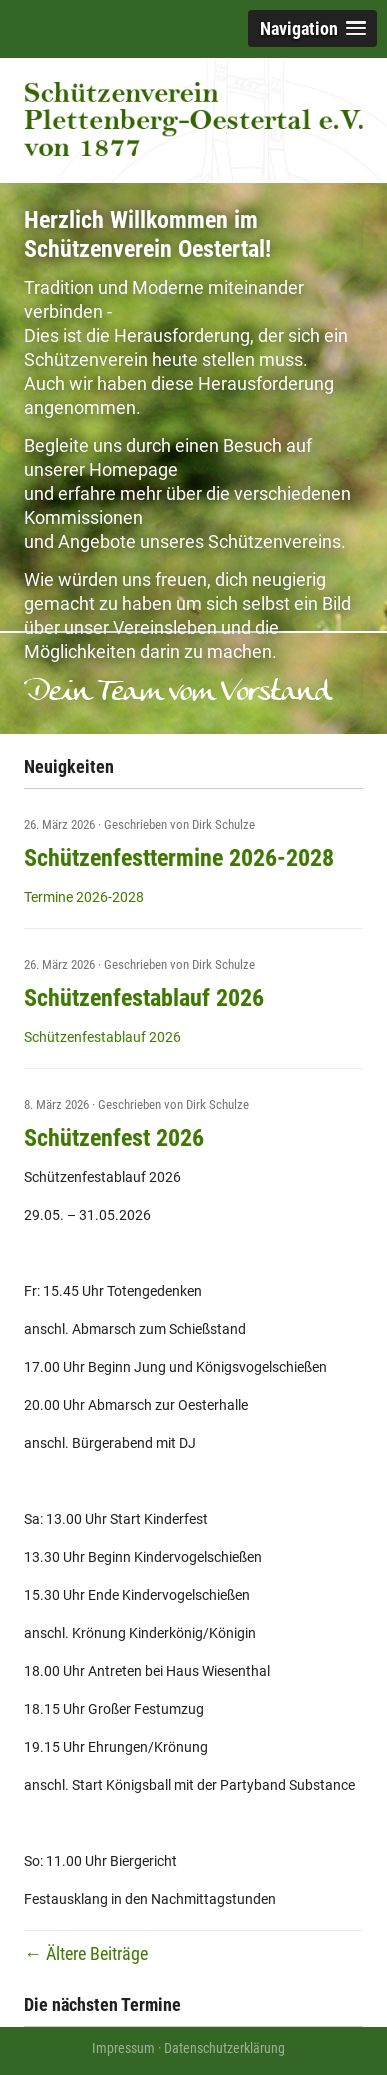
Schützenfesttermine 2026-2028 (179, 858)
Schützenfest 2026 (114, 1138)
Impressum (123, 2048)
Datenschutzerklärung (224, 2048)
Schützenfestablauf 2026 (144, 998)
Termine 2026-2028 (84, 897)
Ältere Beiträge (86, 1953)
